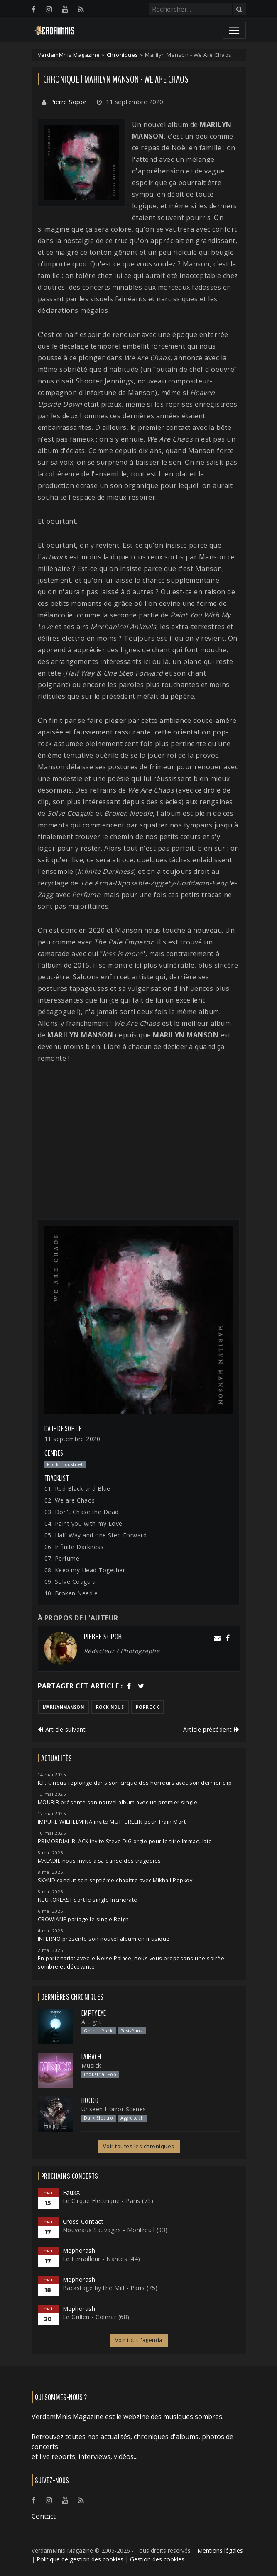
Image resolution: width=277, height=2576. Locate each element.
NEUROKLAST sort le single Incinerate (87, 1899)
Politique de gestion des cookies (80, 2559)
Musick (91, 2065)
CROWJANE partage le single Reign (83, 1919)
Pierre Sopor (68, 102)
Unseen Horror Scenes (113, 2109)
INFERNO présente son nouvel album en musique (104, 1938)
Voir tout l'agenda (138, 2340)
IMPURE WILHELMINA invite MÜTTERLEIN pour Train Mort (112, 1821)
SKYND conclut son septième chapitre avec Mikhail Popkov (115, 1880)
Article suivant (62, 1729)
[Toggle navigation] (234, 30)
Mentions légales (220, 2550)
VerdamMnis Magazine (69, 55)
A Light (91, 2022)
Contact (44, 2516)
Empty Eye (93, 2013)
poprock (147, 1707)
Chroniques (122, 55)
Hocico (90, 2100)
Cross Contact (83, 2221)
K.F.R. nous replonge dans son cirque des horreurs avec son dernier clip (135, 1782)
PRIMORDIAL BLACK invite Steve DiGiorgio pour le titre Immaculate (125, 1841)
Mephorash (79, 2250)
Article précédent (211, 1729)
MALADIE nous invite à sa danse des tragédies (99, 1860)
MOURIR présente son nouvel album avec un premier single (118, 1802)
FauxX (71, 2192)
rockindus (110, 1707)
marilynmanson (63, 1707)
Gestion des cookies (157, 2559)
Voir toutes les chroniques (138, 2146)
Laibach (91, 2057)
